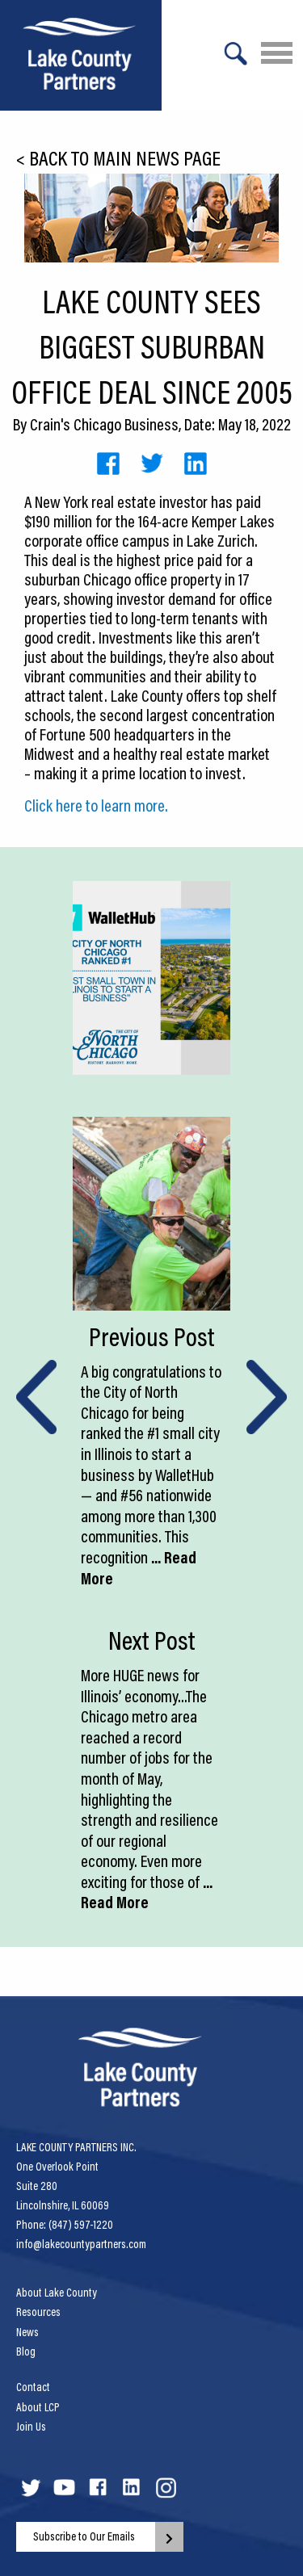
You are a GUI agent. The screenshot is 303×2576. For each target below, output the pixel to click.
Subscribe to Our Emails (84, 2536)
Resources (38, 2312)
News (27, 2332)
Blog (26, 2351)
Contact (33, 2387)
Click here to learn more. (96, 805)
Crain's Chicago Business (104, 423)
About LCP (38, 2407)
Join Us (31, 2426)
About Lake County (56, 2292)
